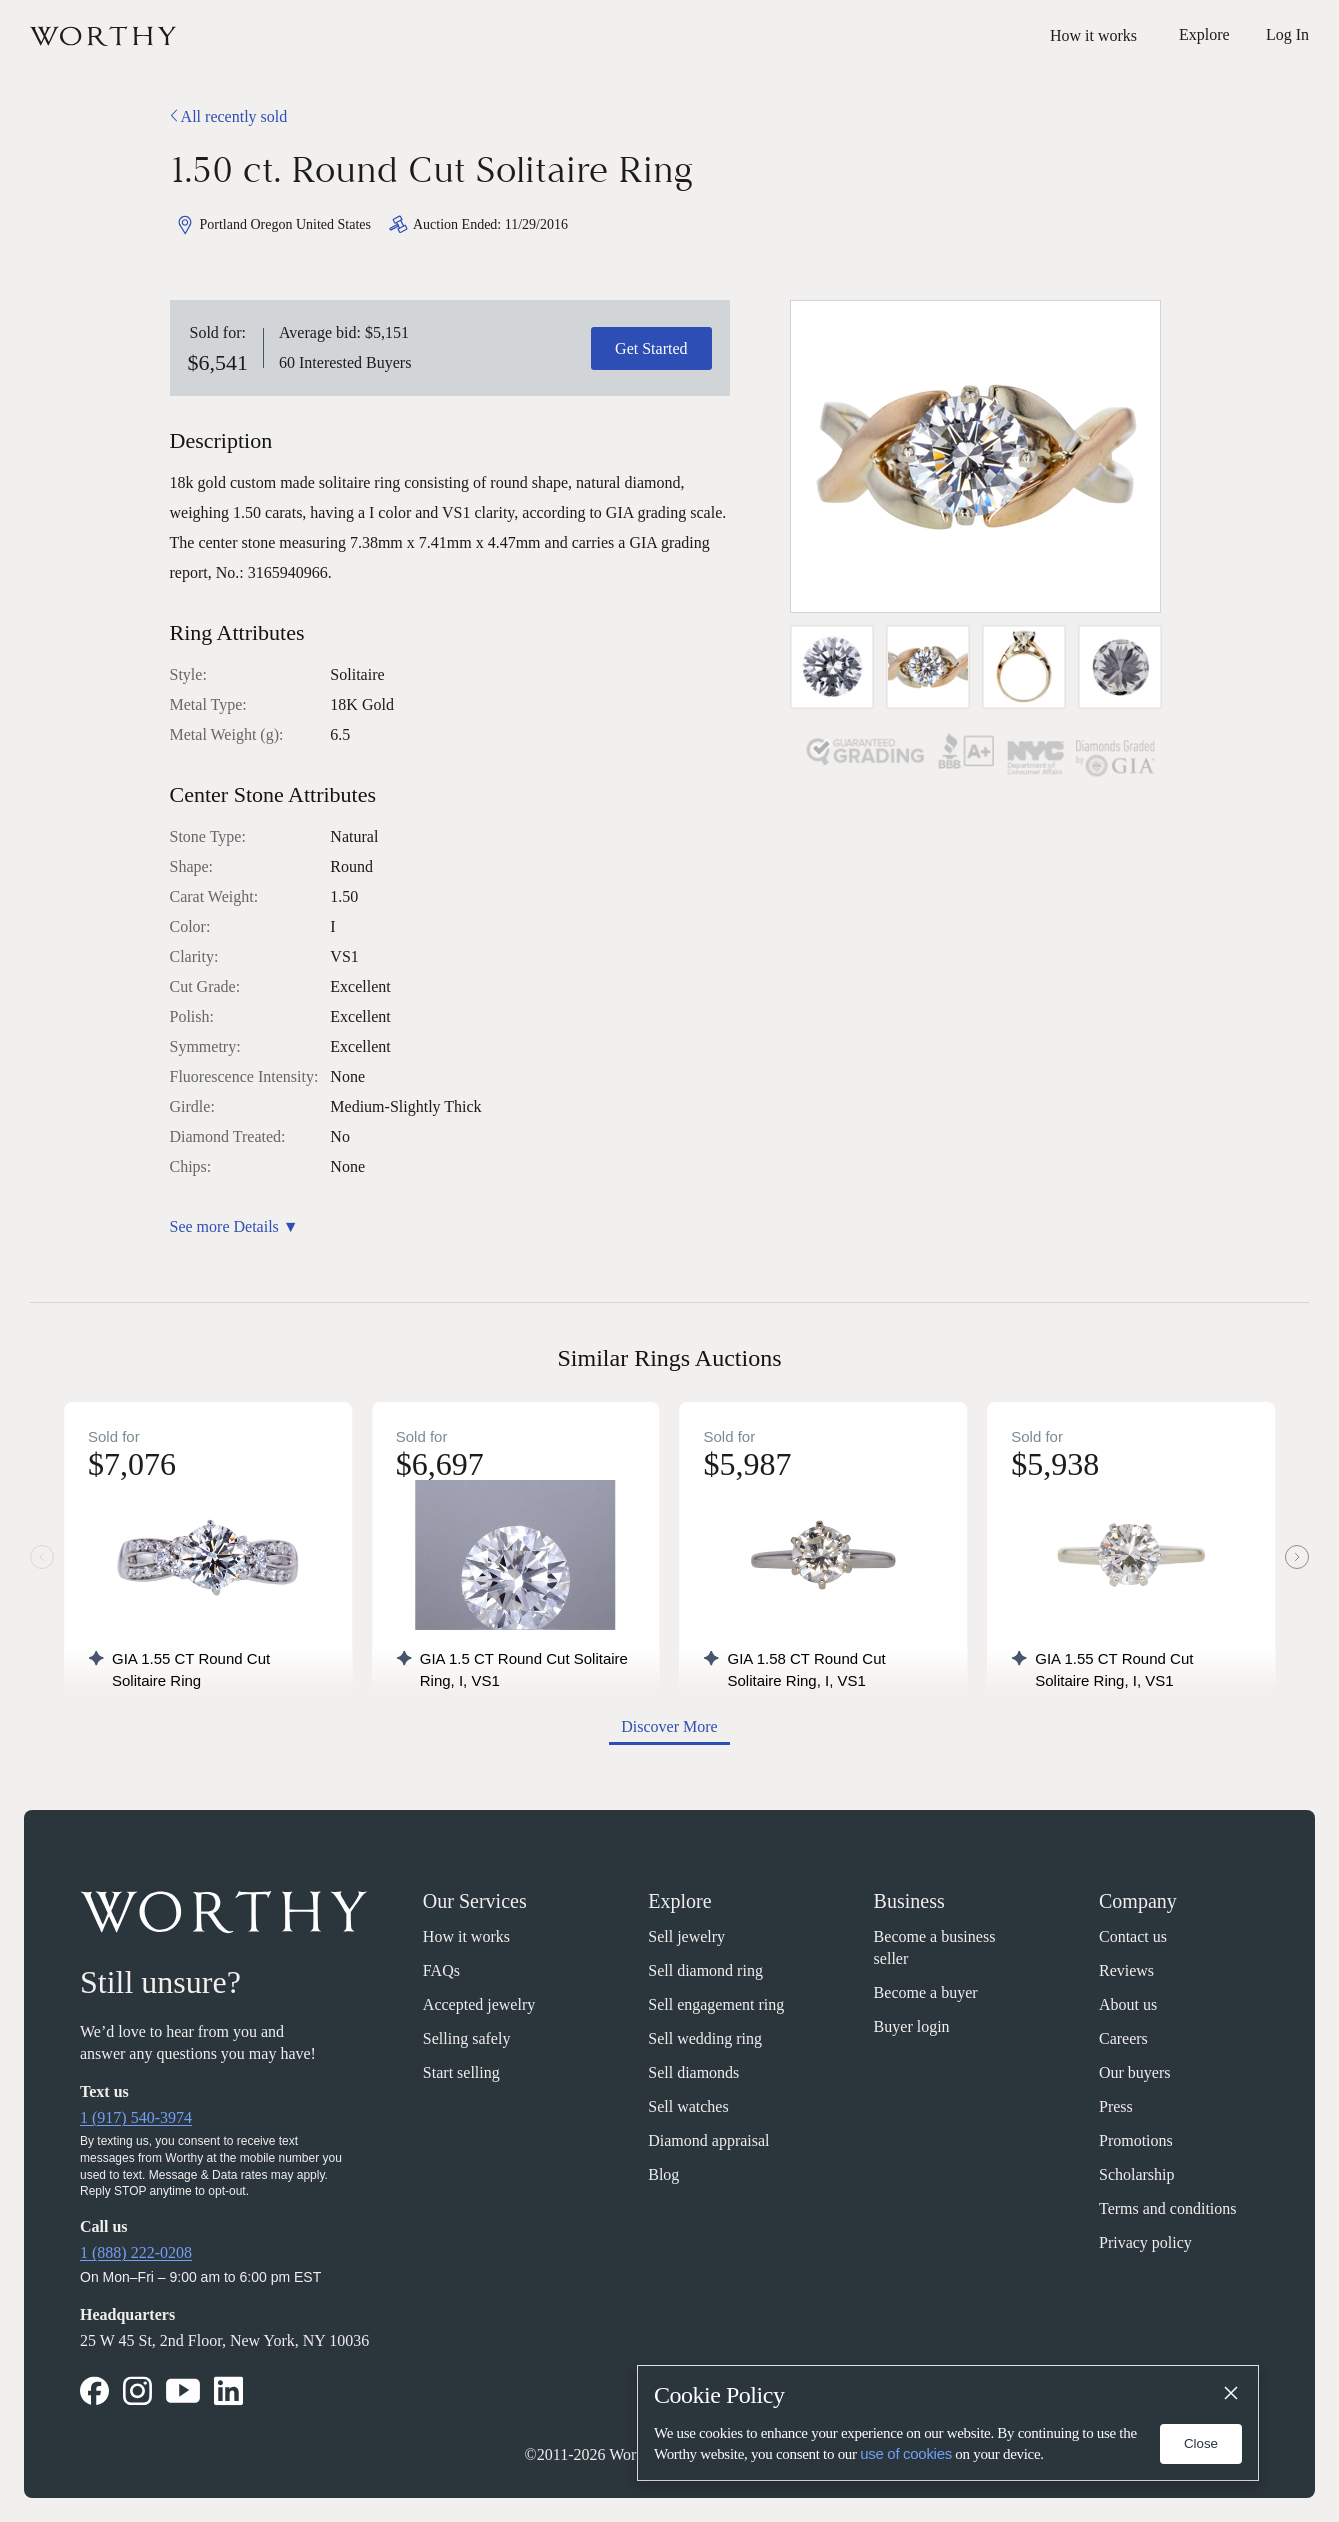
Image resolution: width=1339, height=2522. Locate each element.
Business (909, 1901)
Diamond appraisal (708, 2140)
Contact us (1133, 1936)
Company (1138, 1901)
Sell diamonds (693, 2072)
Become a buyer (926, 1992)
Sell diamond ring (705, 1970)
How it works (1093, 35)
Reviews (1126, 1970)
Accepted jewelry (479, 2004)
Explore (679, 1901)
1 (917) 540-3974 (136, 2117)
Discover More (669, 1726)
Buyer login (912, 2026)
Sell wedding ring (705, 2038)
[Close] (1230, 2394)
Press (1116, 2106)
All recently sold (229, 116)
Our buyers (1135, 2072)
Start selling (461, 2072)
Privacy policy (1145, 2242)
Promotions (1136, 2140)
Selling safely (467, 2038)
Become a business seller (935, 1947)
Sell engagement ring (716, 2004)
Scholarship (1137, 2174)
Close (1201, 2443)
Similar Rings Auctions (669, 1358)
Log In (1287, 34)
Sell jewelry (686, 1936)
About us (1128, 2004)
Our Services (475, 1901)
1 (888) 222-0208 (136, 2252)
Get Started (651, 348)
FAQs (441, 1970)
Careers (1123, 2038)
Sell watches (688, 2106)
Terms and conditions (1168, 2208)
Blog (663, 2174)
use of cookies (906, 2453)
